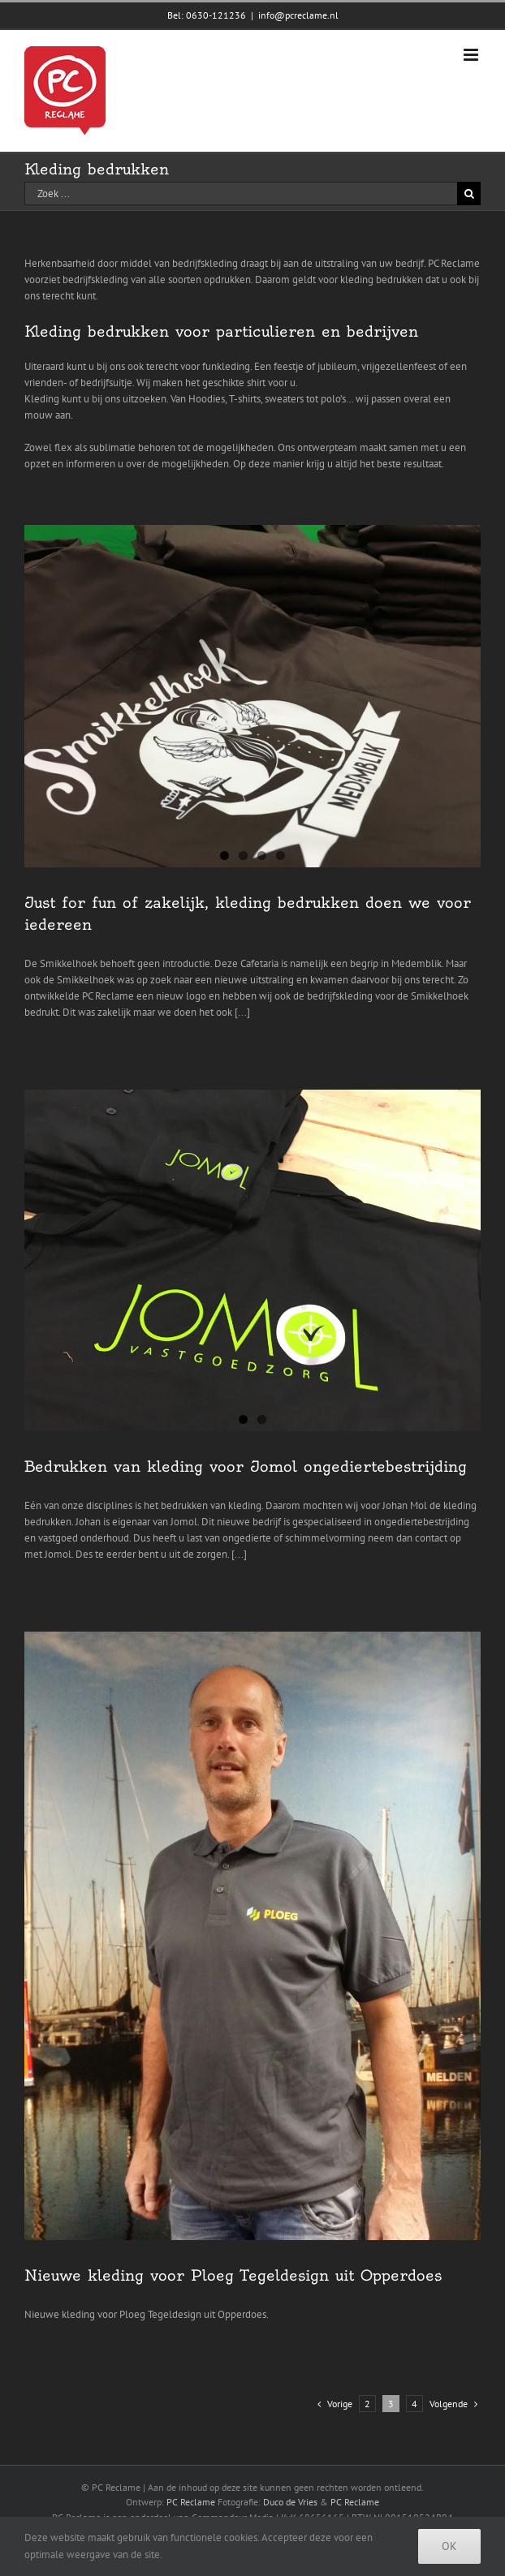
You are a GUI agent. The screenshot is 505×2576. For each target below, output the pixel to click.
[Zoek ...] (240, 193)
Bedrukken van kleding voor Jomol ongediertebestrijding (245, 1466)
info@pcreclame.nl (298, 15)
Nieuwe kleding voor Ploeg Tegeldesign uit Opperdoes (233, 2275)
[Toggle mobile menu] (472, 54)
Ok (449, 2546)
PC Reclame (190, 2502)
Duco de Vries (290, 2502)
